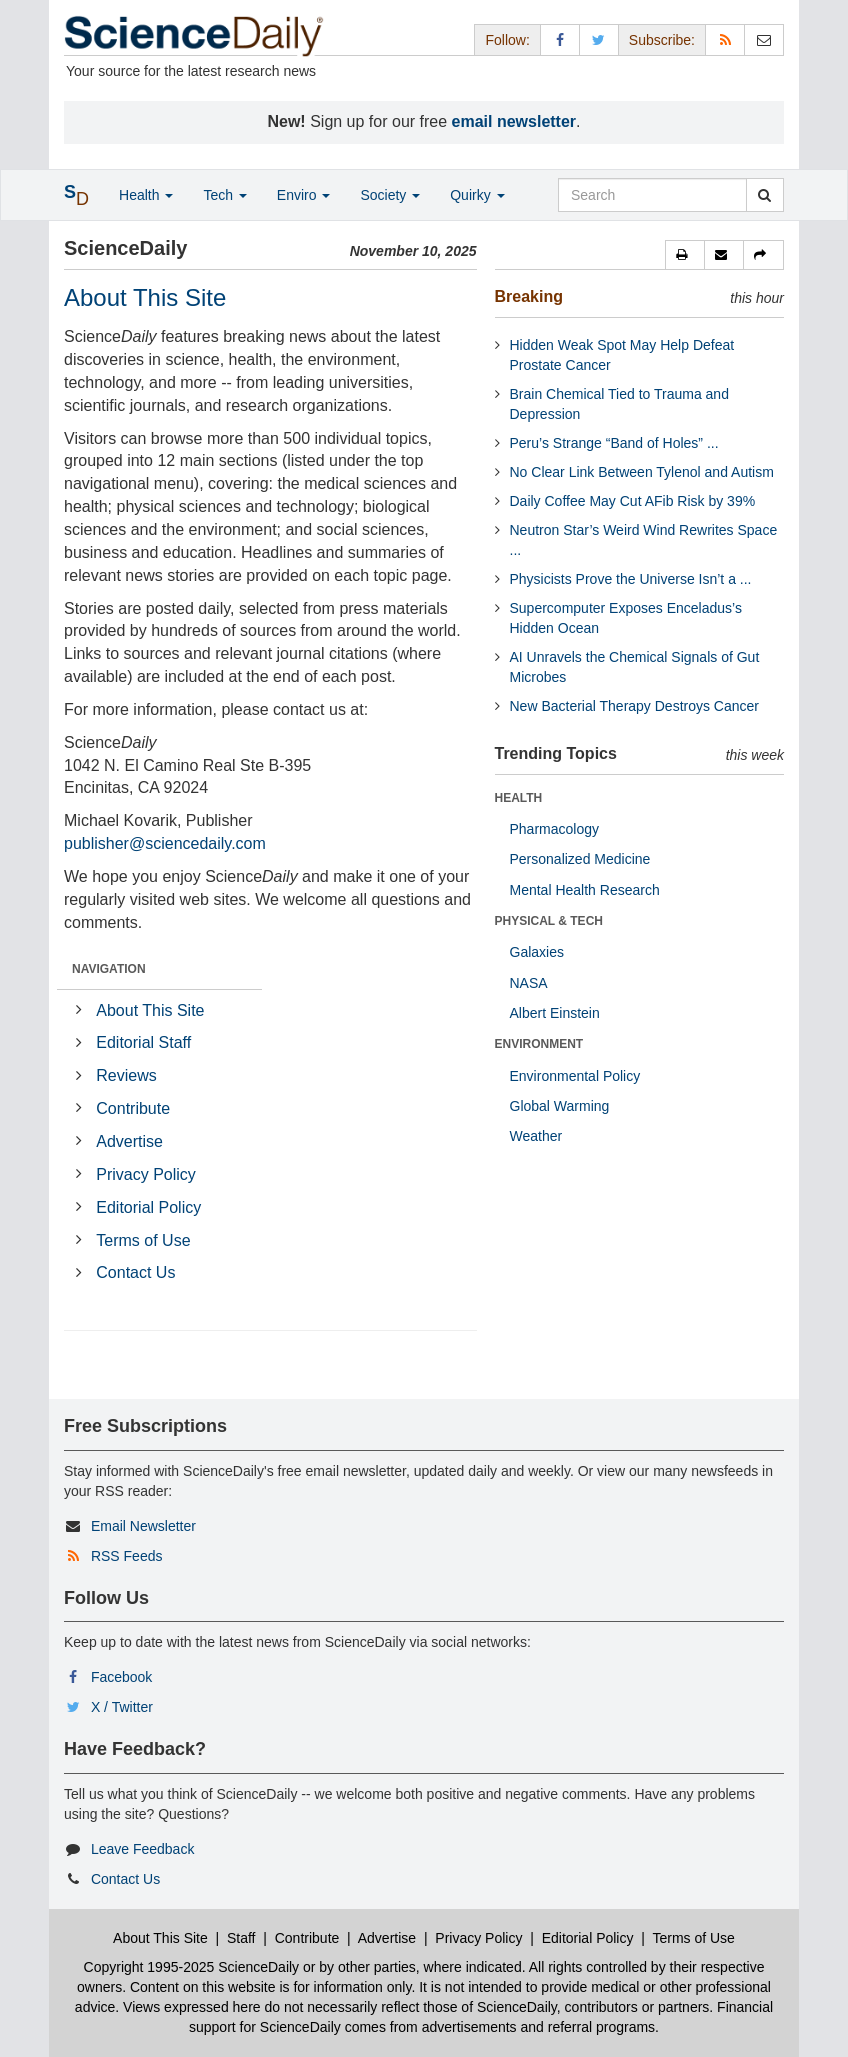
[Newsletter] (764, 39)
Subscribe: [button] (662, 40)
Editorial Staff (143, 1042)
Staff (241, 1938)
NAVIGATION (109, 969)
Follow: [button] (507, 40)
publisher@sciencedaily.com (165, 843)
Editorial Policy (148, 1207)
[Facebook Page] (560, 39)
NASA (529, 983)
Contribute (133, 1108)
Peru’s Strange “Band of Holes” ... (614, 443)
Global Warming (560, 1106)
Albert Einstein (555, 1013)
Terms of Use (143, 1240)
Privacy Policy (146, 1174)
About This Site (150, 1010)
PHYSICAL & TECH (549, 921)
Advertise (129, 1141)
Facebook (121, 1677)
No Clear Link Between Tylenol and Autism (642, 472)
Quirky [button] (477, 195)
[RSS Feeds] (725, 39)
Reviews (126, 1075)
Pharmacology (555, 829)
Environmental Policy (575, 1076)
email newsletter (514, 121)
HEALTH (519, 798)
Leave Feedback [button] (143, 1849)
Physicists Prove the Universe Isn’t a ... (631, 579)
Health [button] (146, 195)
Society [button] (390, 195)
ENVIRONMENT (539, 1044)
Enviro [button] (304, 195)
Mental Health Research (585, 890)
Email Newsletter (143, 1526)
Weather (536, 1136)
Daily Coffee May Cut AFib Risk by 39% (633, 501)
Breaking (529, 296)
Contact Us (135, 1272)
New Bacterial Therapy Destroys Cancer (635, 706)
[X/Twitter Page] (599, 39)
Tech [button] (224, 195)
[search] (764, 195)
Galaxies (537, 952)
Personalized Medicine (580, 859)
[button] (685, 255)
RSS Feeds (127, 1556)
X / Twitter (122, 1707)
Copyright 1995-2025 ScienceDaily (192, 1967)
